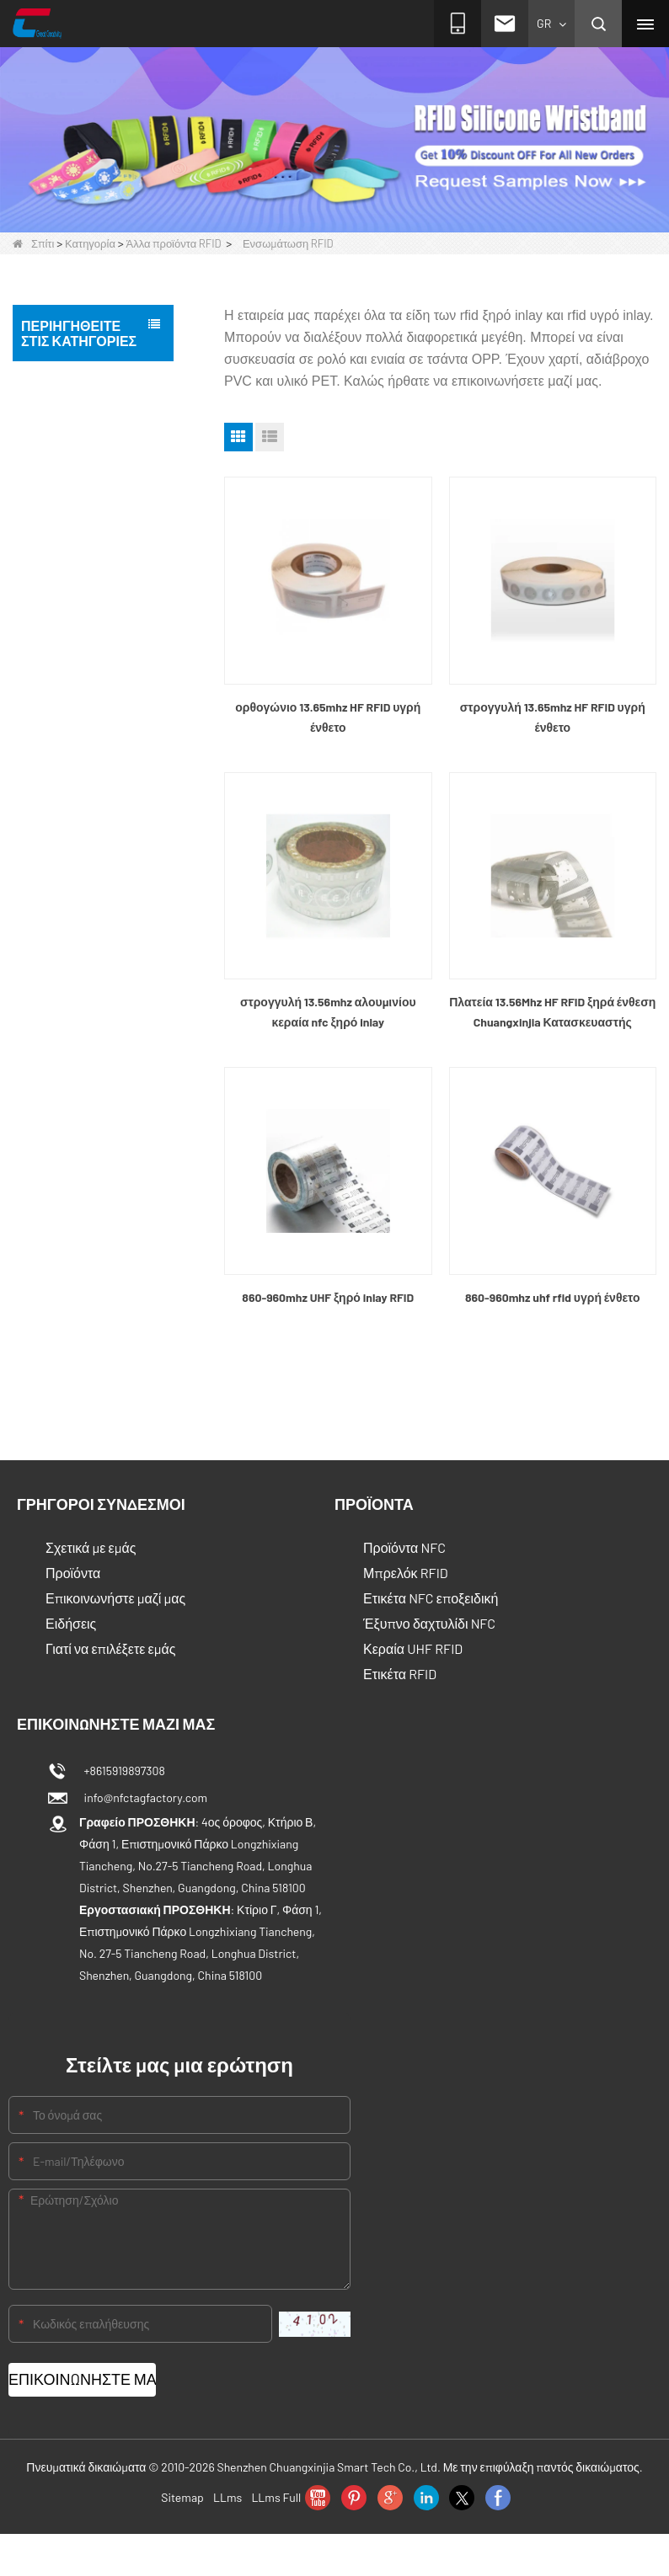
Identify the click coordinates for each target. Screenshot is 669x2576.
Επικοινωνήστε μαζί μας (115, 1598)
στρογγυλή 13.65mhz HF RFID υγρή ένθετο (552, 717)
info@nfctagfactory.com (143, 1797)
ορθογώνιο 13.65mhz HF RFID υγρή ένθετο (327, 717)
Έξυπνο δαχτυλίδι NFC (429, 1623)
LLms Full (276, 2497)
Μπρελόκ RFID (405, 1573)
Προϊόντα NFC (404, 1547)
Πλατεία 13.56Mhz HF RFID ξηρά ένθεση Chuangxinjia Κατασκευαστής (552, 1012)
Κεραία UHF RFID (413, 1648)
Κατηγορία (90, 243)
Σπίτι (33, 243)
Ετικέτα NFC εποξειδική (430, 1598)
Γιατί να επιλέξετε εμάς (110, 1648)
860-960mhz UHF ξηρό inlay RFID (328, 1297)
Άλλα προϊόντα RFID (174, 243)
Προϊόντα (72, 1573)
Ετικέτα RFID (399, 1674)
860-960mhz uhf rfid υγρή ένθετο (552, 1297)
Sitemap (182, 2497)
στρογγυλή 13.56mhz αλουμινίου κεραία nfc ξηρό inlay (328, 1012)
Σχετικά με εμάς (90, 1547)
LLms (227, 2497)
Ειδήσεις (70, 1623)
